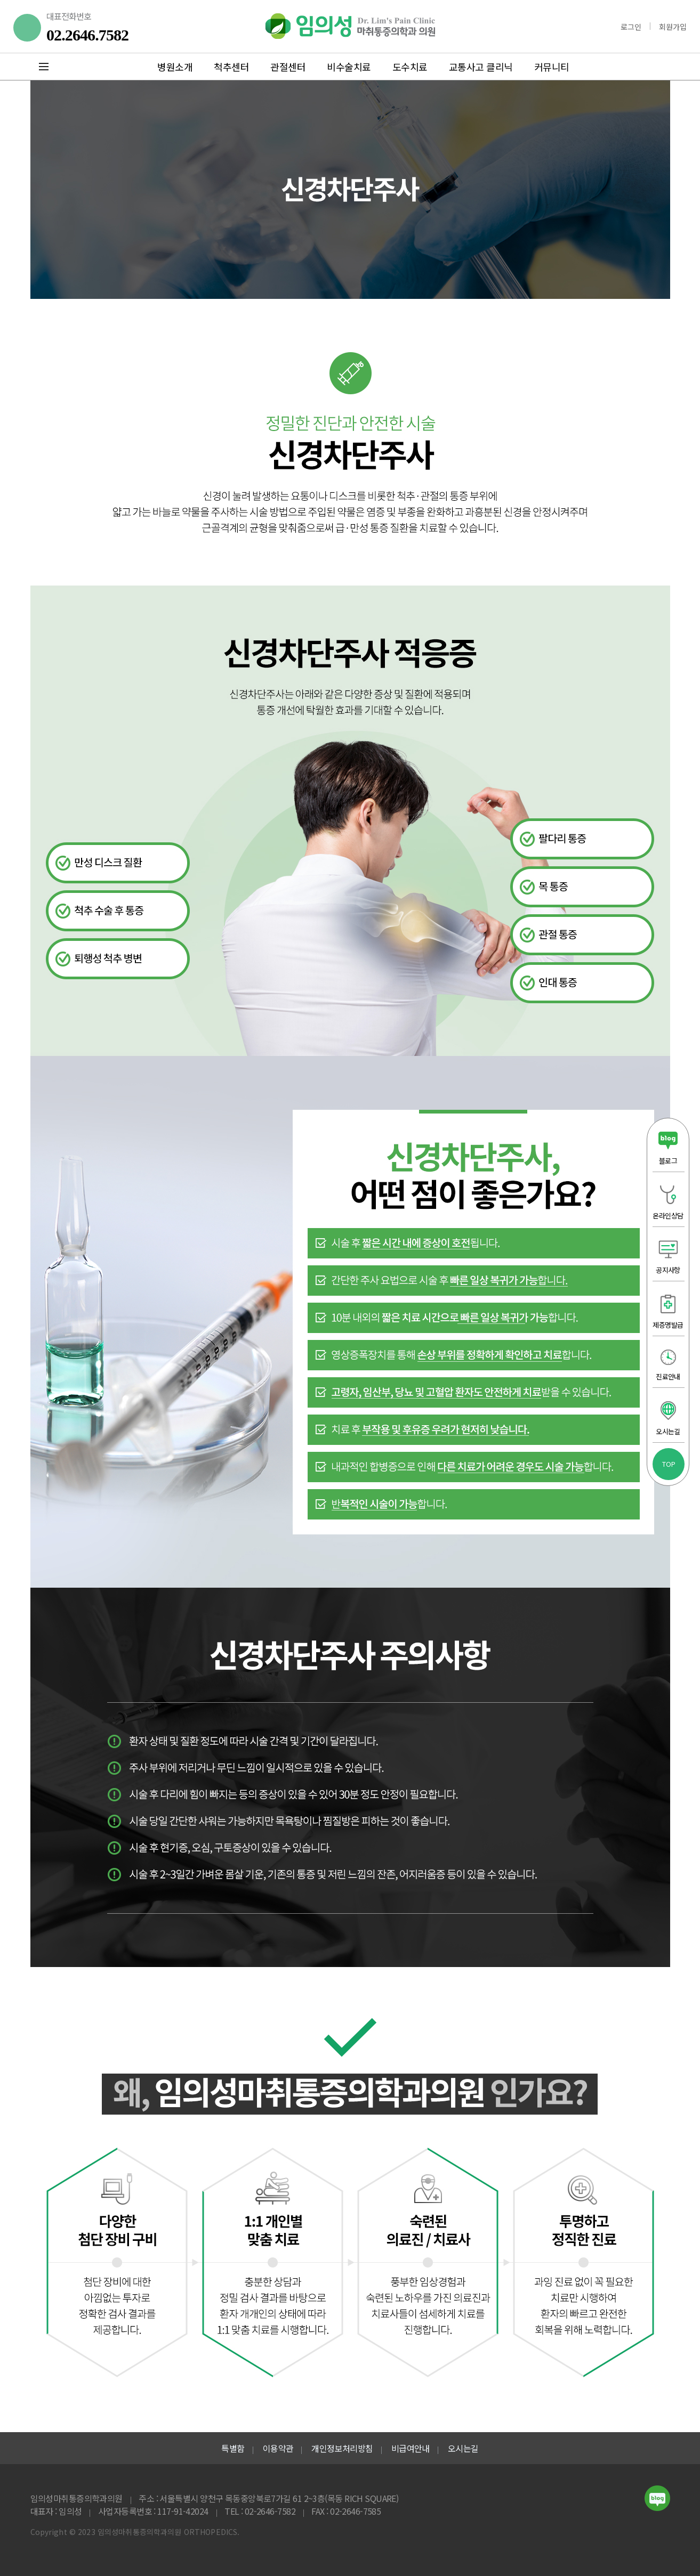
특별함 (232, 2448)
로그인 (631, 26)
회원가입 (673, 26)
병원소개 (174, 67)
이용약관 (278, 2448)
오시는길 (463, 2448)
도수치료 (410, 67)
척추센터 (231, 67)
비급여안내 (410, 2448)
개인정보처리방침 (342, 2448)
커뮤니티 (551, 67)
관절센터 (287, 67)
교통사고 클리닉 (481, 67)
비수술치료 (349, 67)
